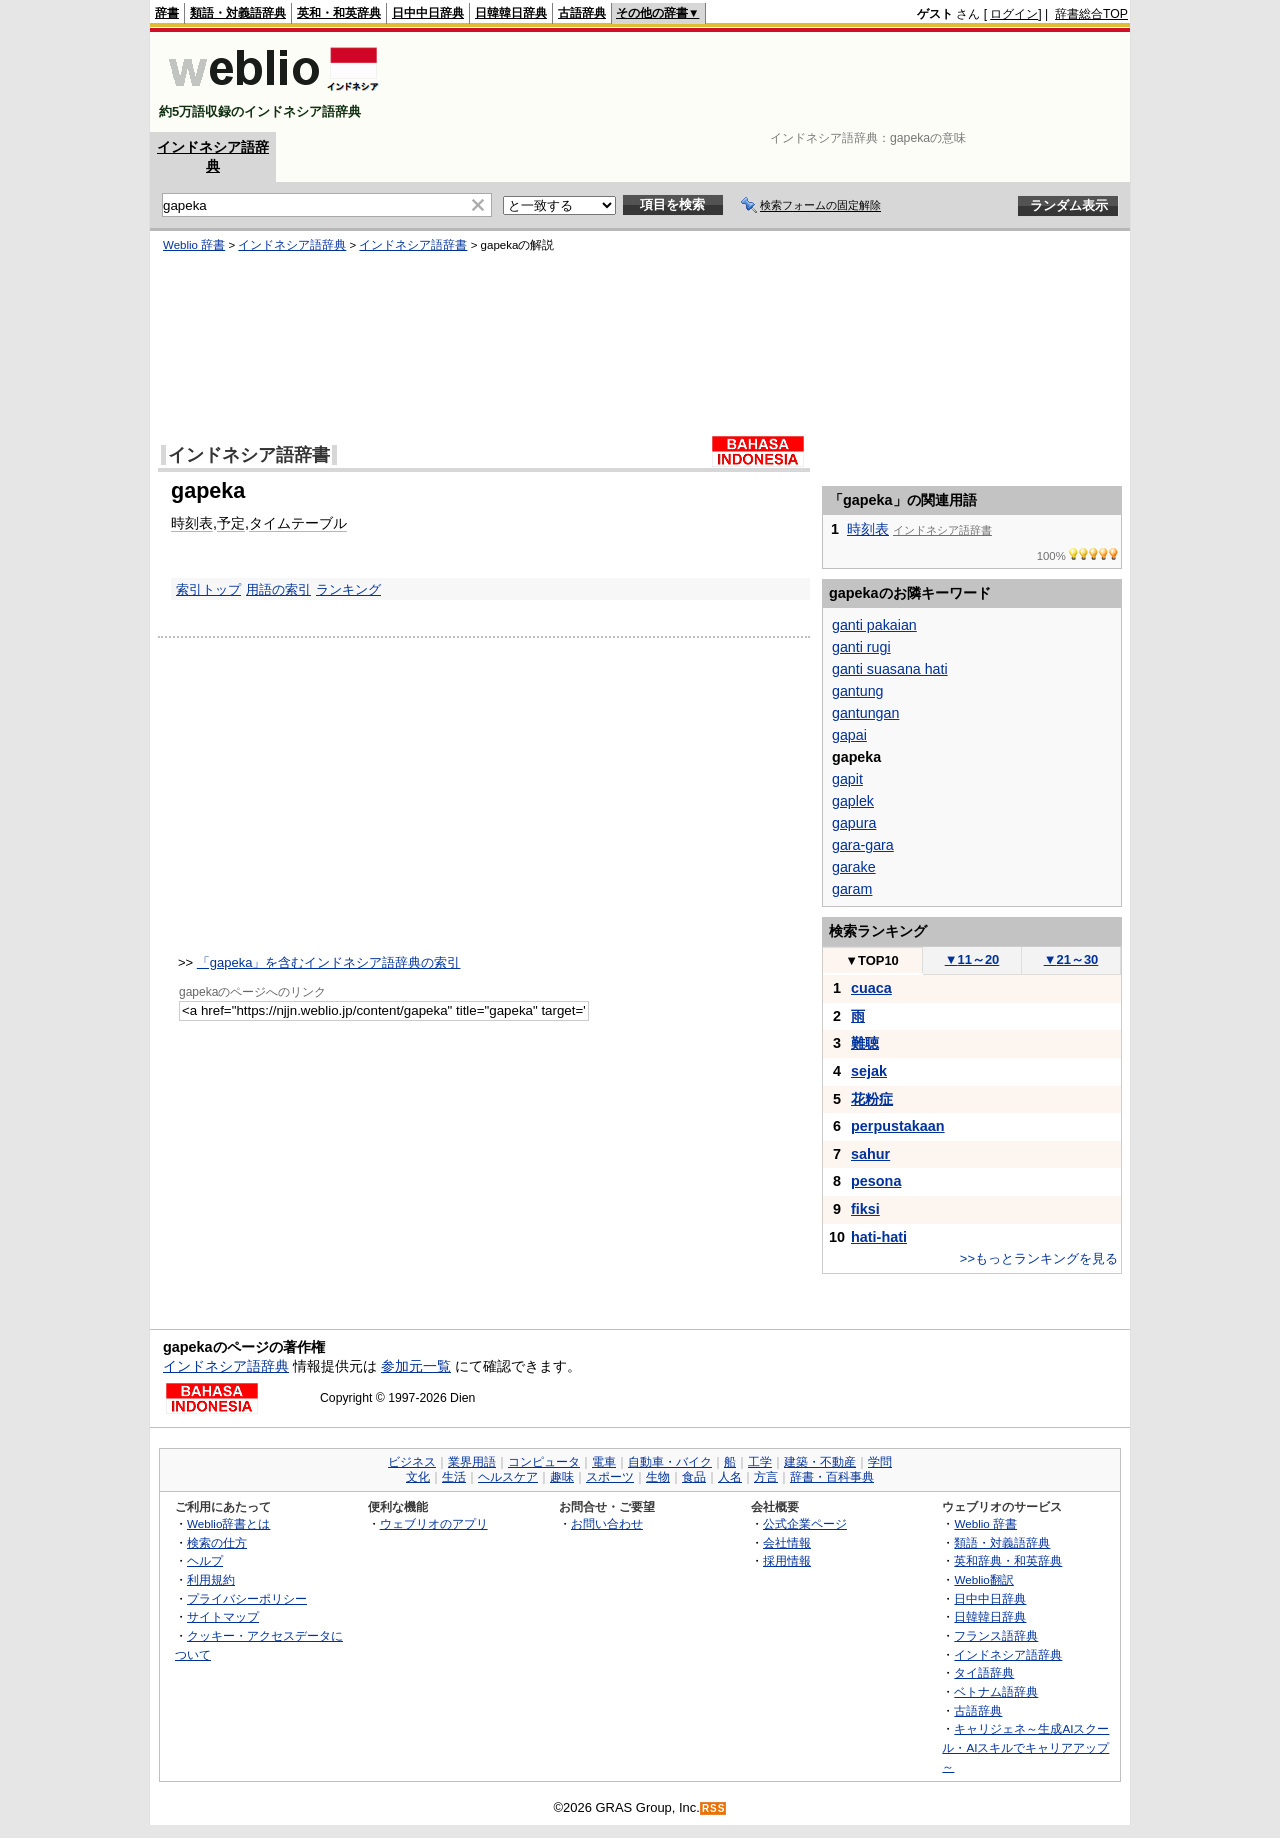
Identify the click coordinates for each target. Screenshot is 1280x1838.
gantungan (865, 713)
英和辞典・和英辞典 (1008, 1560)
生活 (454, 1477)
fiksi (865, 1209)
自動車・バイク (670, 1462)
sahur (870, 1154)
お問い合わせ (607, 1523)
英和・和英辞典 (339, 13)
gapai (849, 735)
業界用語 (472, 1462)
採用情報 (787, 1560)
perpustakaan (898, 1126)
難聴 (865, 1043)
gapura (854, 823)
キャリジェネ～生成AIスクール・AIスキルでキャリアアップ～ (1025, 1747)
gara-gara (863, 845)
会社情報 (787, 1542)
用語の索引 (278, 589)
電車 (604, 1462)
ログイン (1014, 14)
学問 (880, 1462)
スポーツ (610, 1477)
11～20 (972, 959)
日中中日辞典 (428, 13)
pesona (876, 1181)
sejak (869, 1071)
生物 (658, 1477)
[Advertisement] (764, 82)
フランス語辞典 (996, 1635)
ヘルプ (205, 1560)
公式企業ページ (805, 1523)
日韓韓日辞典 (511, 13)
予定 (231, 523)
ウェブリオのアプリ (434, 1523)
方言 (766, 1477)
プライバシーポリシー (247, 1598)
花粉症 (872, 1099)
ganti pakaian (874, 625)
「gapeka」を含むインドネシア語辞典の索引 (329, 962)
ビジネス (412, 1462)
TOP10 (872, 960)
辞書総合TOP (1091, 14)
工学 (760, 1462)
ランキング (348, 589)
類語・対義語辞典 (238, 13)
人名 (730, 1477)
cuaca (871, 988)
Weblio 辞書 (194, 245)
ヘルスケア (508, 1477)
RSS (714, 1808)
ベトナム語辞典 (996, 1691)
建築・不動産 (820, 1462)
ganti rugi (861, 647)
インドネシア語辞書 (413, 245)
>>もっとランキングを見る (1039, 1258)
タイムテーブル (298, 523)
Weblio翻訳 (983, 1579)
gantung (858, 691)
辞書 (167, 13)
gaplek (853, 801)
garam (852, 889)
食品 (694, 1477)
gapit (847, 779)
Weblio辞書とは (228, 1523)
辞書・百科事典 (832, 1477)
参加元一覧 (416, 1366)
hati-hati (879, 1237)
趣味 (562, 1477)
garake (854, 867)
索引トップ (208, 589)
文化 (418, 1477)
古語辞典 (582, 13)
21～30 (1071, 959)
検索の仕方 (217, 1542)
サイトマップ (223, 1616)
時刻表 (192, 523)
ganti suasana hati (890, 669)
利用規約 (211, 1579)
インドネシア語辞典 (292, 245)
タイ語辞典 (984, 1672)
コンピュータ (544, 1462)
